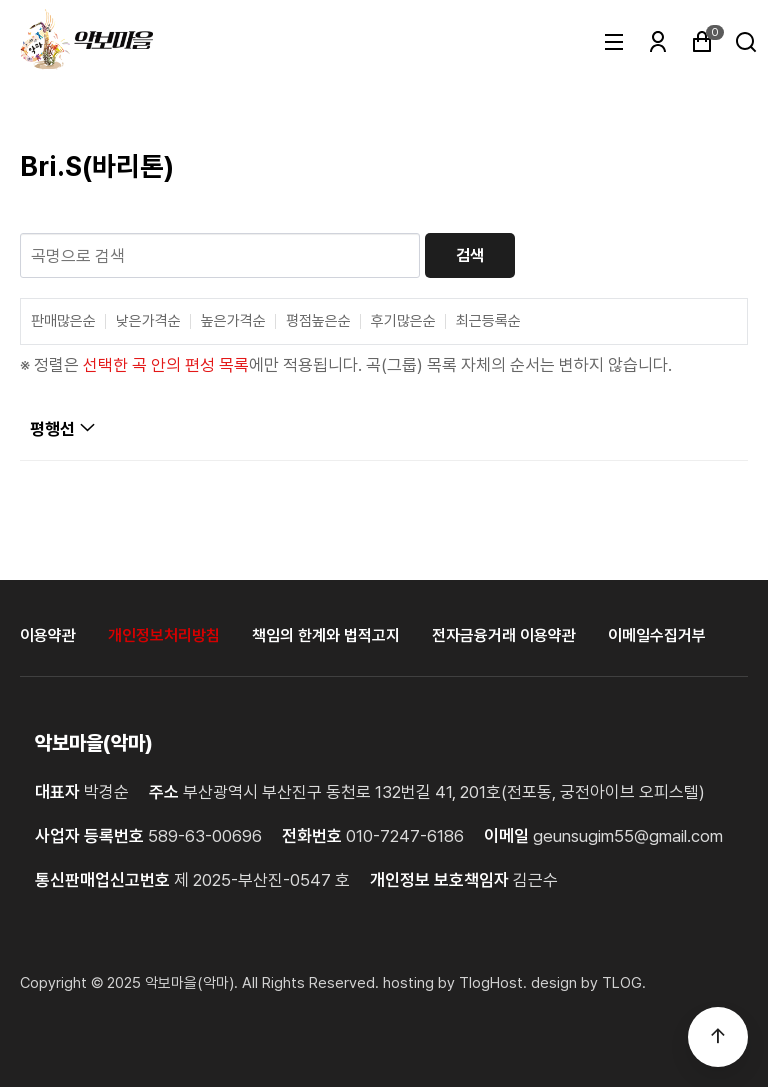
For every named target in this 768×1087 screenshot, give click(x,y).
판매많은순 (63, 321)
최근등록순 (488, 321)
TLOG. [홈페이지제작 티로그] (624, 983)
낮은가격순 (148, 321)
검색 (470, 255)
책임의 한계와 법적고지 (326, 635)
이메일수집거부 (657, 635)
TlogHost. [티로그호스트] (493, 983)
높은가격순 (233, 321)
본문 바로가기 (0, 0)
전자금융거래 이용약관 (504, 635)
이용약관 (48, 635)
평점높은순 (318, 321)
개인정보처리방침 (164, 635)
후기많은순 (403, 321)
